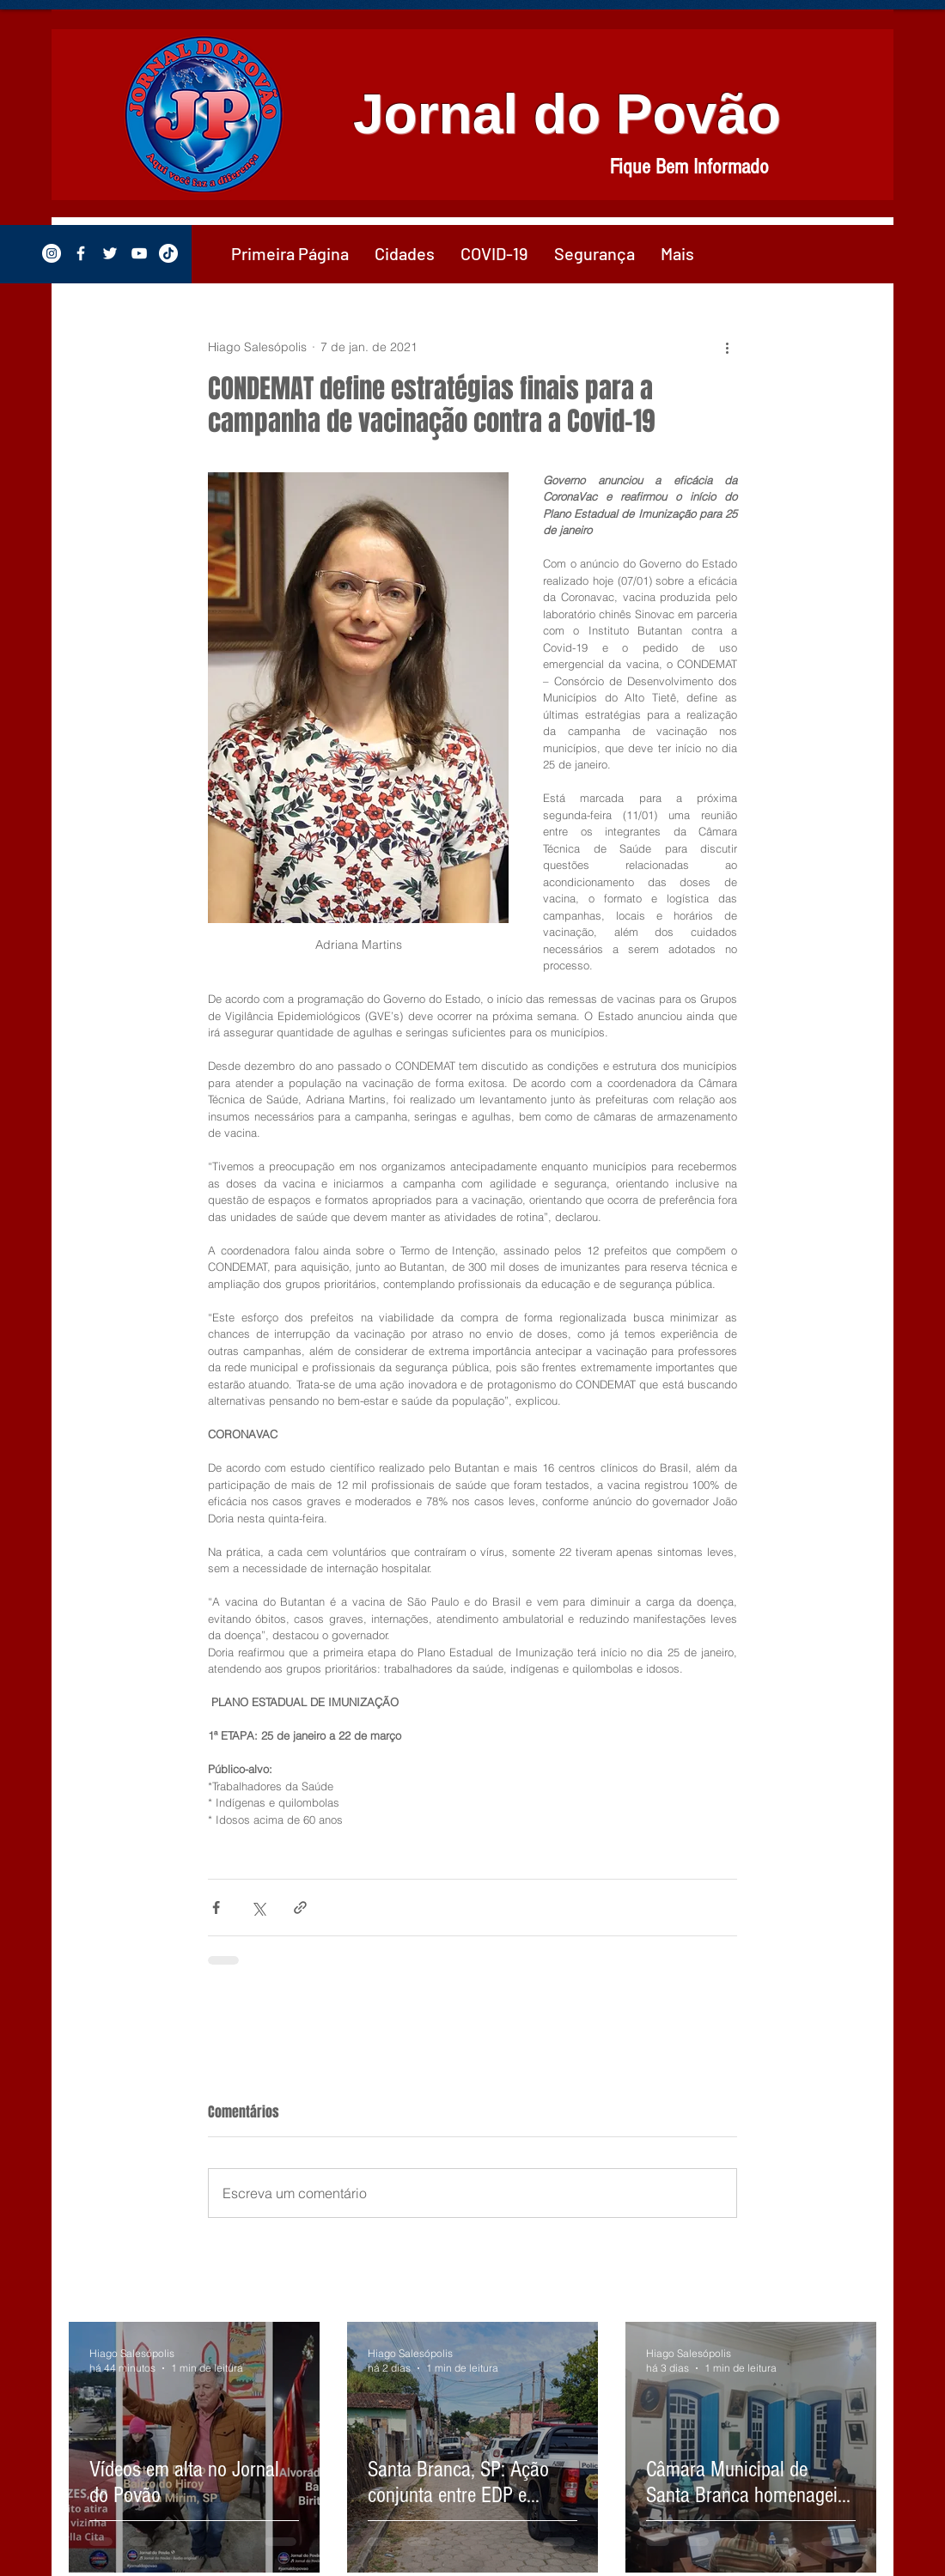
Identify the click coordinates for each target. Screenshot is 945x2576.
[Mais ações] (726, 347)
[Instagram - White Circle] (51, 253)
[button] (405, 253)
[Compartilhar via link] (300, 1907)
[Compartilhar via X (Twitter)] (258, 1907)
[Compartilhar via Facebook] (216, 1907)
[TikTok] (168, 253)
